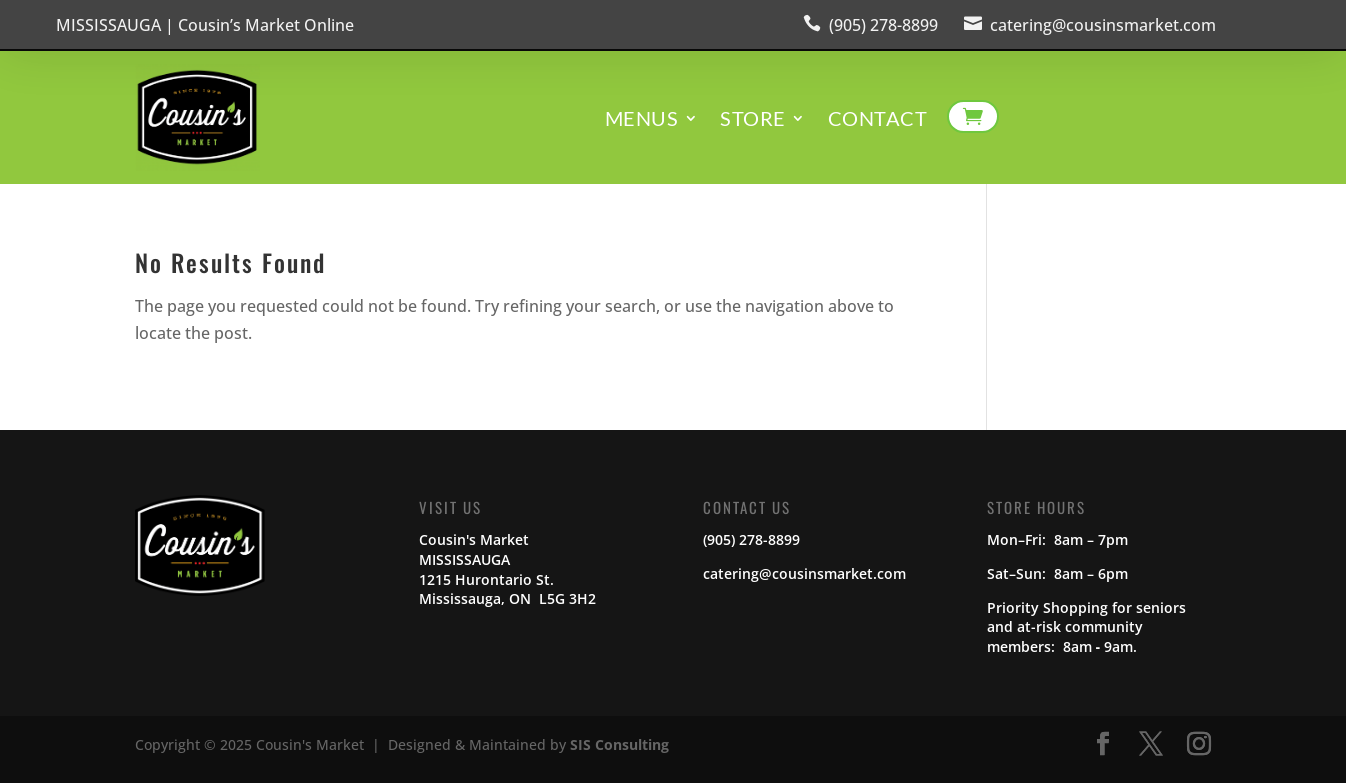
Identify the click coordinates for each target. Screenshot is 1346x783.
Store (753, 120)
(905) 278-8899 (883, 25)
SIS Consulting (619, 744)
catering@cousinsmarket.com (1103, 25)
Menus (642, 120)
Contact (878, 120)
